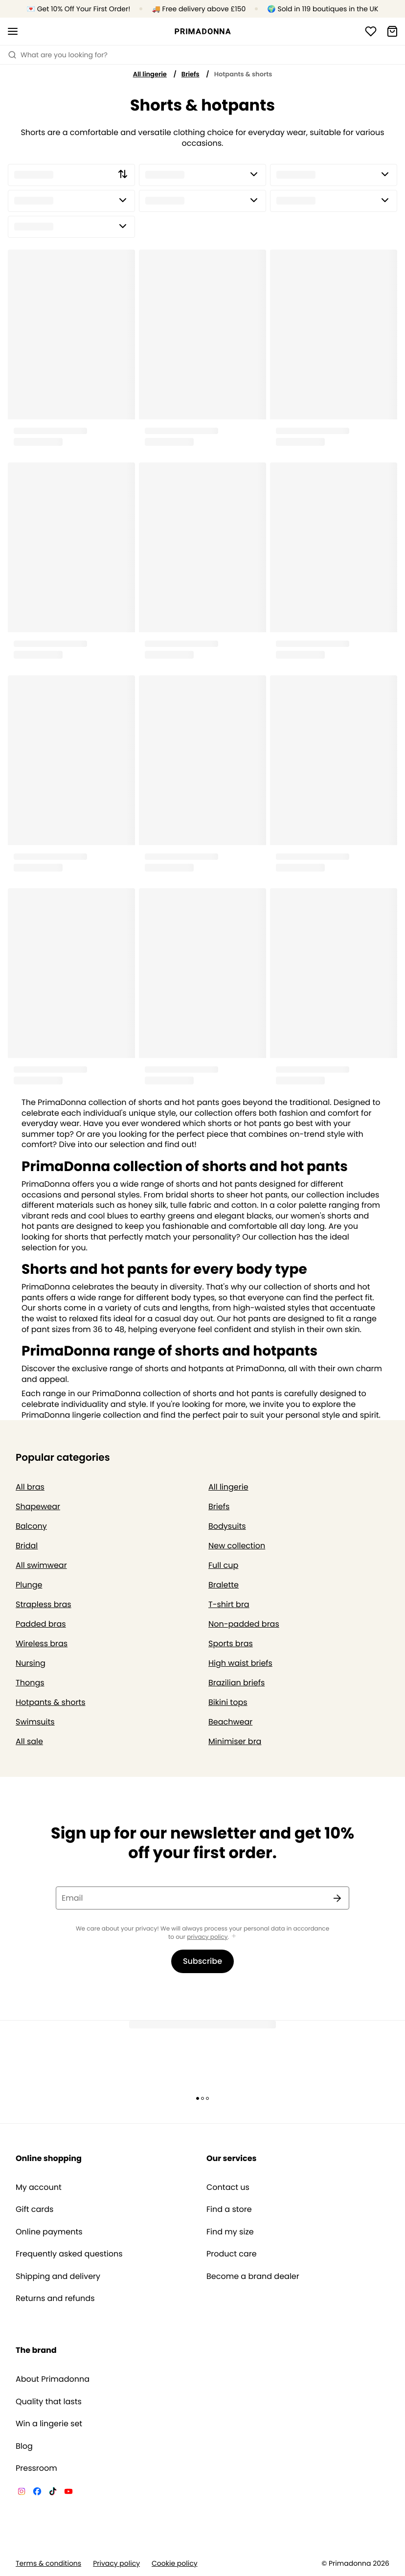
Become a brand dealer (252, 2276)
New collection (236, 1545)
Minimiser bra (234, 1741)
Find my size (230, 2232)
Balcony (31, 1526)
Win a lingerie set (49, 2423)
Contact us (227, 2187)
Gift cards (34, 2209)
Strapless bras (43, 1604)
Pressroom (36, 2468)
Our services (231, 2158)
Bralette (223, 1584)
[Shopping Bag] (392, 31)
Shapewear (38, 1506)
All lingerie (150, 74)
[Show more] (234, 1936)
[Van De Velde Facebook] (37, 2492)
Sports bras (230, 1643)
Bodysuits (227, 1526)
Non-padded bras (243, 1624)
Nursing (30, 1663)
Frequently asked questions (69, 2254)
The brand (36, 2350)
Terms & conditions (48, 2563)
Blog (24, 2446)
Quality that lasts (49, 2401)
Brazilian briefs (236, 1682)
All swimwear (41, 1565)
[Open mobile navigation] (12, 31)
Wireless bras (42, 1643)
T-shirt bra (228, 1604)
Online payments (49, 2232)
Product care (231, 2254)
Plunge (29, 1584)
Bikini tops (228, 1702)
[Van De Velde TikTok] (53, 2492)
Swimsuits (35, 1721)
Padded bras (41, 1624)
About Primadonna (53, 2379)
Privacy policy (116, 2563)
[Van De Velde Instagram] (21, 2492)
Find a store (229, 2209)
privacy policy (207, 1937)
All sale (29, 1741)
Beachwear (230, 1721)
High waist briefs (240, 1663)
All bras (30, 1487)
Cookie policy (175, 2563)
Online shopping (49, 2158)
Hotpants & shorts (51, 1702)
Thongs (30, 1682)
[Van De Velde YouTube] (68, 2492)
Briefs (190, 74)
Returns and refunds (55, 2298)
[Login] (371, 31)
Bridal (27, 1545)
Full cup (223, 1565)
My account (39, 2187)
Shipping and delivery (58, 2276)
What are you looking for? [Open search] (58, 55)
